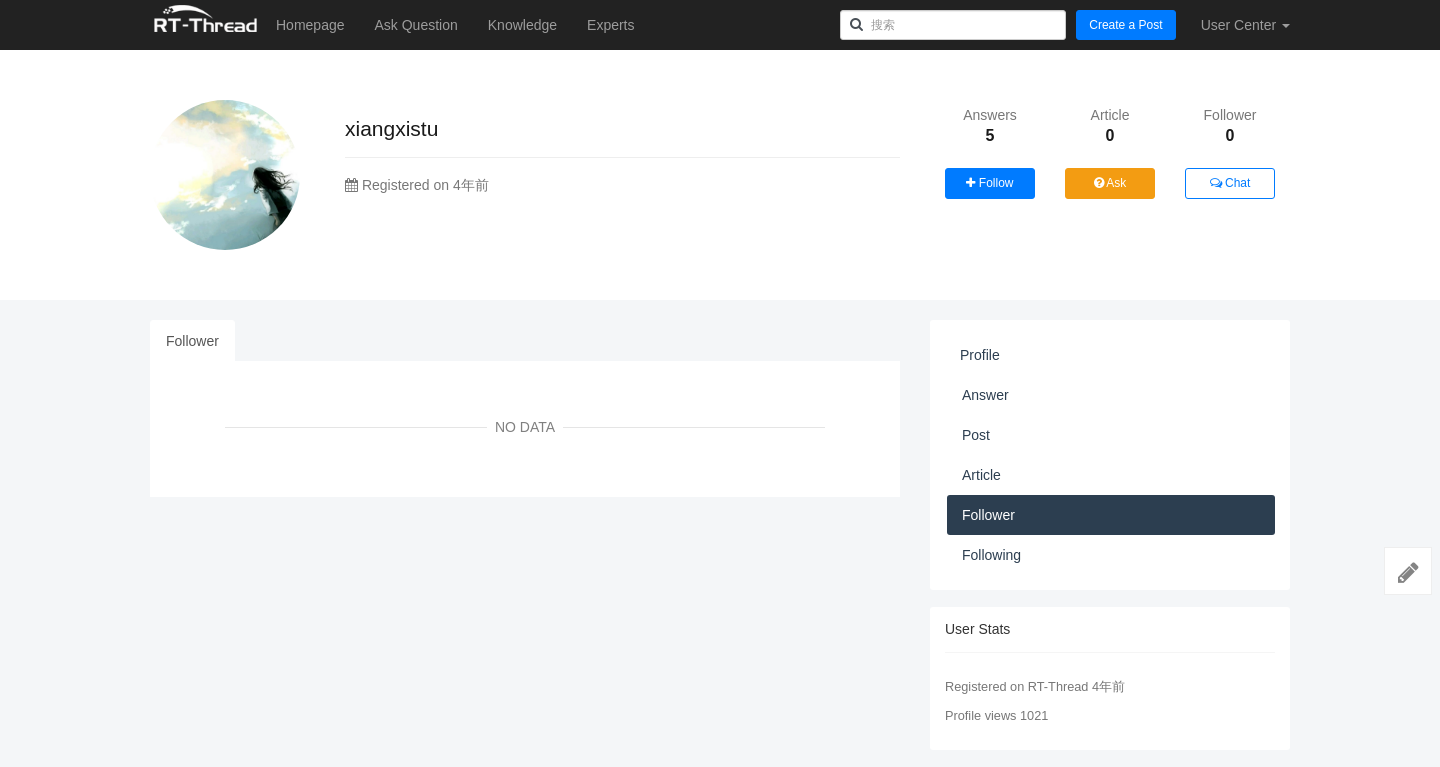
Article (981, 475)
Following (991, 555)
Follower (192, 341)
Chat (1230, 183)
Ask (1110, 183)
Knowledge (522, 25)
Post (976, 435)
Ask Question (416, 25)
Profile (980, 355)
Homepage (310, 25)
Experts (610, 25)
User (1245, 25)
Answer (985, 395)
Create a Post (1125, 25)
